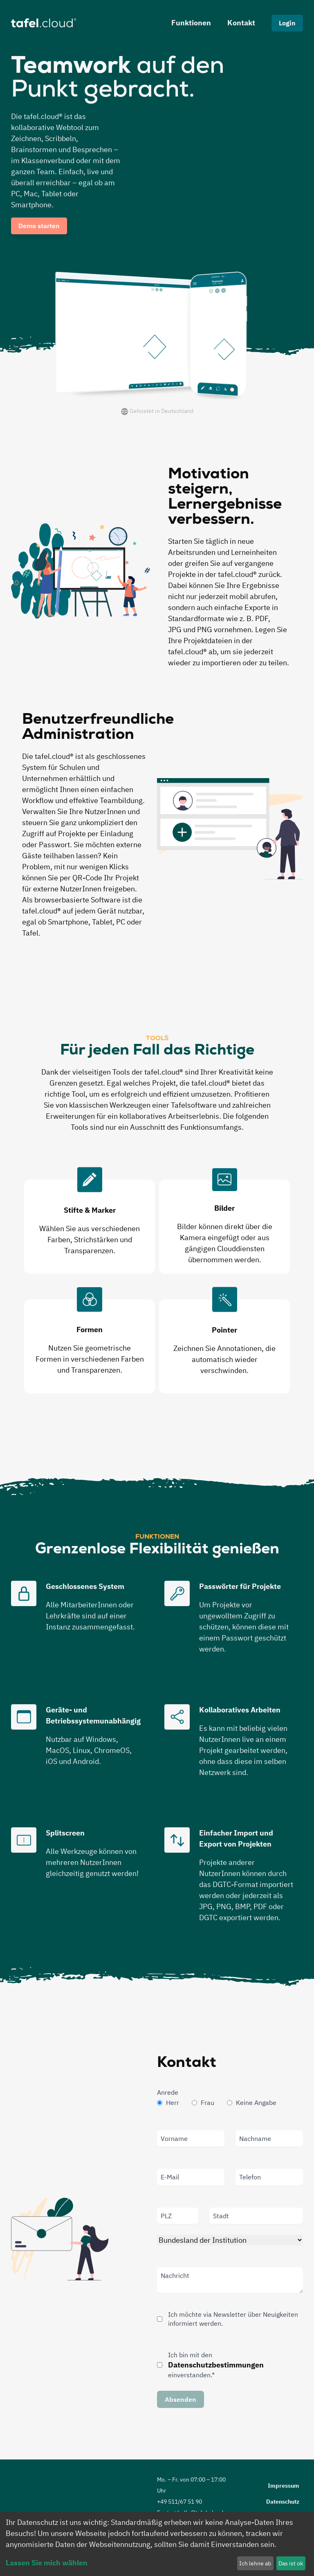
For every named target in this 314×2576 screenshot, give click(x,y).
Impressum (283, 2485)
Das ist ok (290, 2563)
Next (298, 1279)
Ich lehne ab (255, 2563)
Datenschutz (282, 2501)
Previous (8, 1279)
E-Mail (170, 2177)
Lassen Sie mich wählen (46, 2562)
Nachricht (175, 2275)
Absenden (180, 2399)
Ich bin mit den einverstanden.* (216, 2365)
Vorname (174, 2138)
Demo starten (39, 226)
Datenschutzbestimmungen (216, 2365)
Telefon (250, 2177)
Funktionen (191, 22)
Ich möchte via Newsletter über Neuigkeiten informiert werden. (233, 2319)
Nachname (255, 2138)
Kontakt (241, 22)
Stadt (221, 2216)
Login (287, 23)
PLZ (166, 2216)
